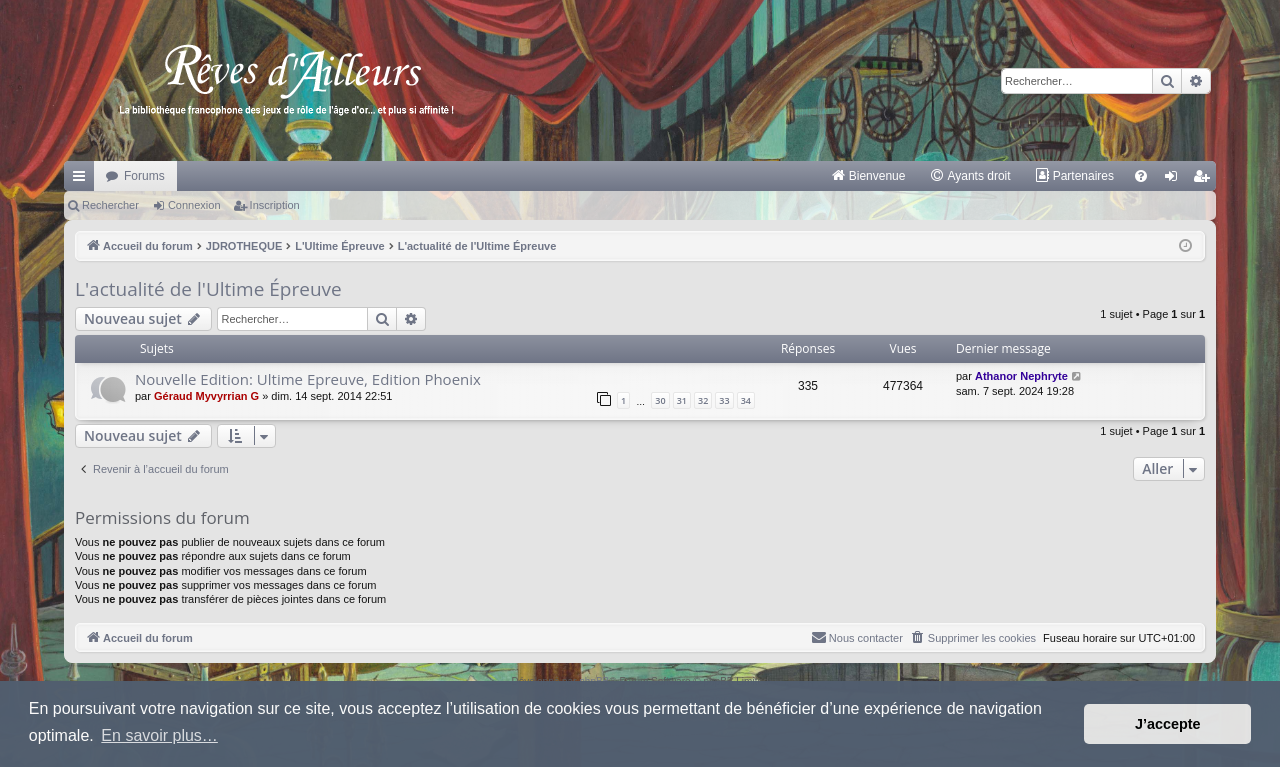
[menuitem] (868, 176)
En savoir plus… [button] (159, 735)
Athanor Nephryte (1021, 376)
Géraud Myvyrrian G (206, 396)
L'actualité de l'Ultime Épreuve (208, 289)
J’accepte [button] (1168, 724)
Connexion (194, 205)
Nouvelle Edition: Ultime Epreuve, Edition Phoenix (308, 379)
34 (746, 400)
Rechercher (110, 205)
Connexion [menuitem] (1175, 180)
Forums (144, 176)
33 (724, 400)
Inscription (275, 205)
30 (660, 400)
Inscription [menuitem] (1205, 180)
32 (703, 400)
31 (682, 400)
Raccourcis (83, 180)
